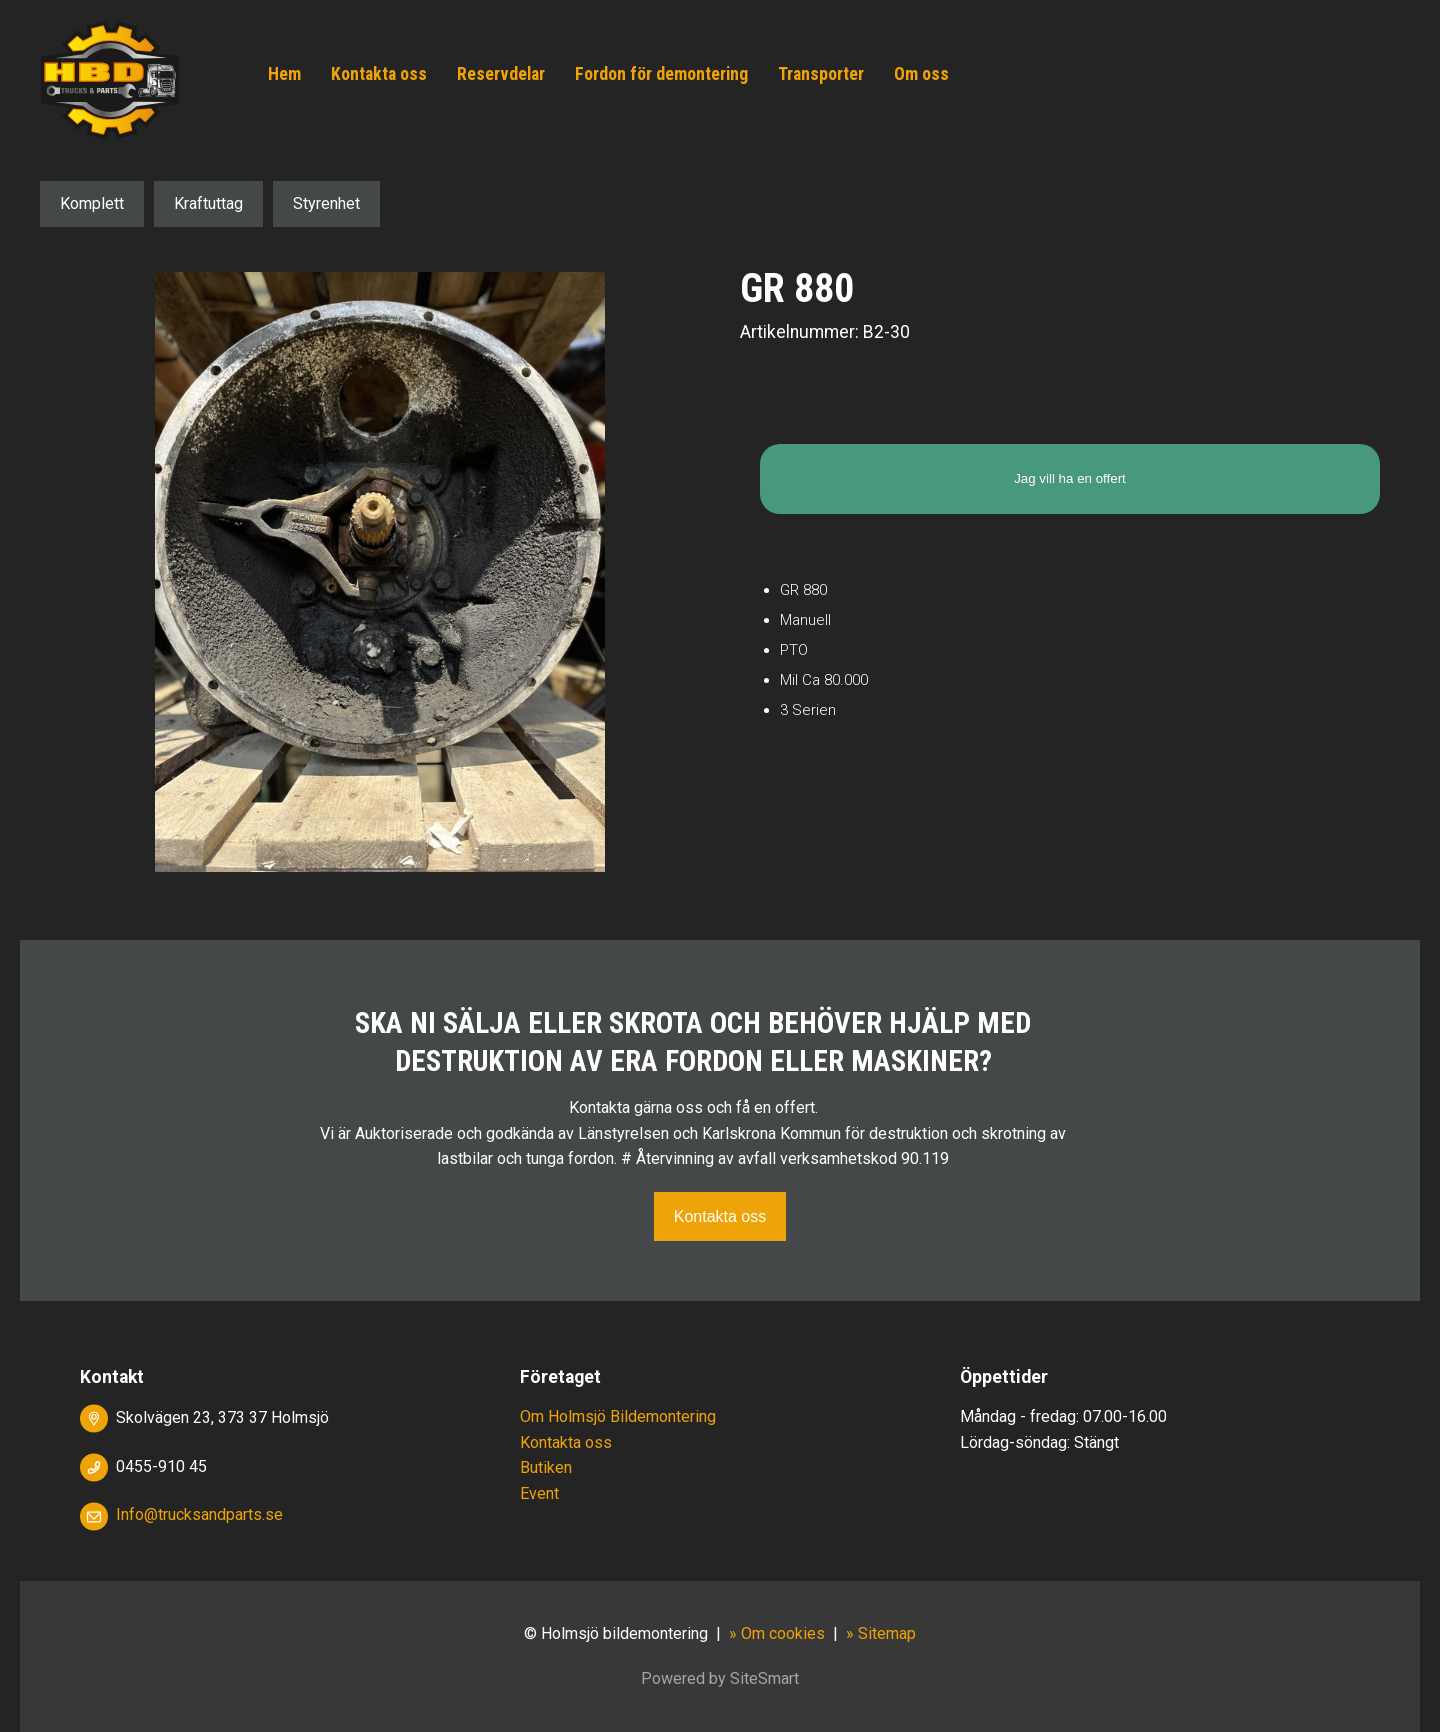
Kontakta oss (379, 74)
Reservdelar (501, 74)
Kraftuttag (208, 203)
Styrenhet (326, 203)
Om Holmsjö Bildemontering (618, 1416)
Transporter (821, 74)
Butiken (546, 1467)
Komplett (92, 203)
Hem (284, 74)
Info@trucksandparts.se (199, 1514)
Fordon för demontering (661, 74)
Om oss (921, 74)
